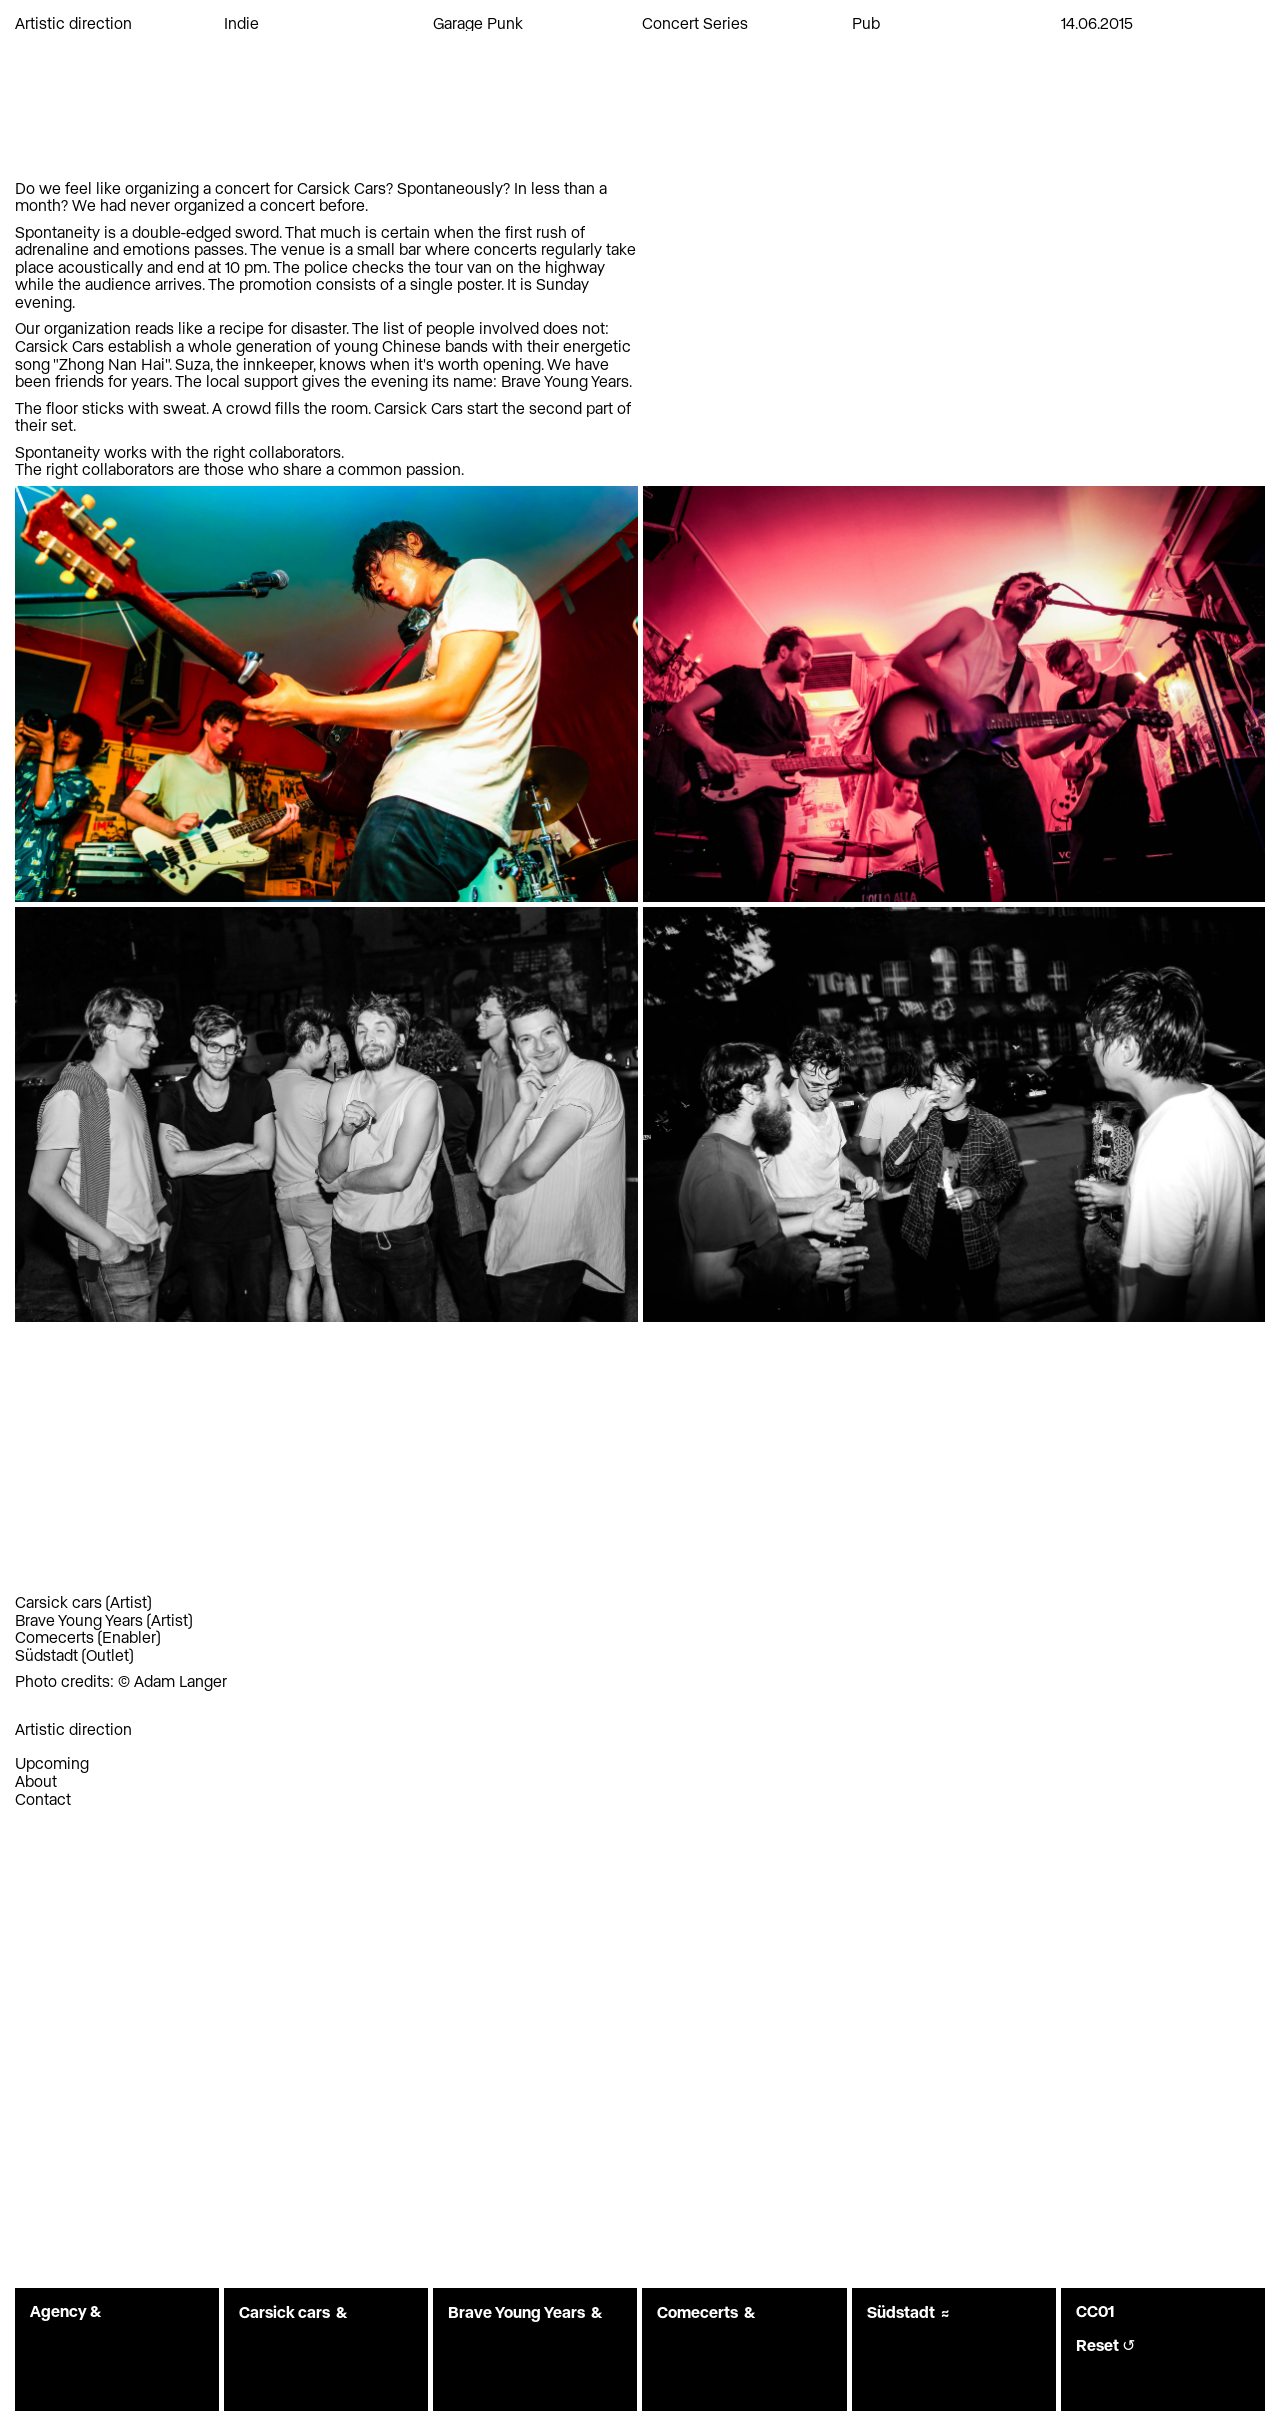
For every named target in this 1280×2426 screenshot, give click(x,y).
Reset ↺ (1105, 2345)
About (36, 1780)
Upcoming (52, 1762)
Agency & (65, 2310)
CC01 (1095, 2310)
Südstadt (46, 1654)
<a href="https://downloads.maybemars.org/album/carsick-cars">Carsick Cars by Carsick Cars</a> (326, 1356)
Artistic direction (73, 23)
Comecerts (54, 1636)
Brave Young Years (79, 1619)
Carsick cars (58, 1601)
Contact (43, 1798)
